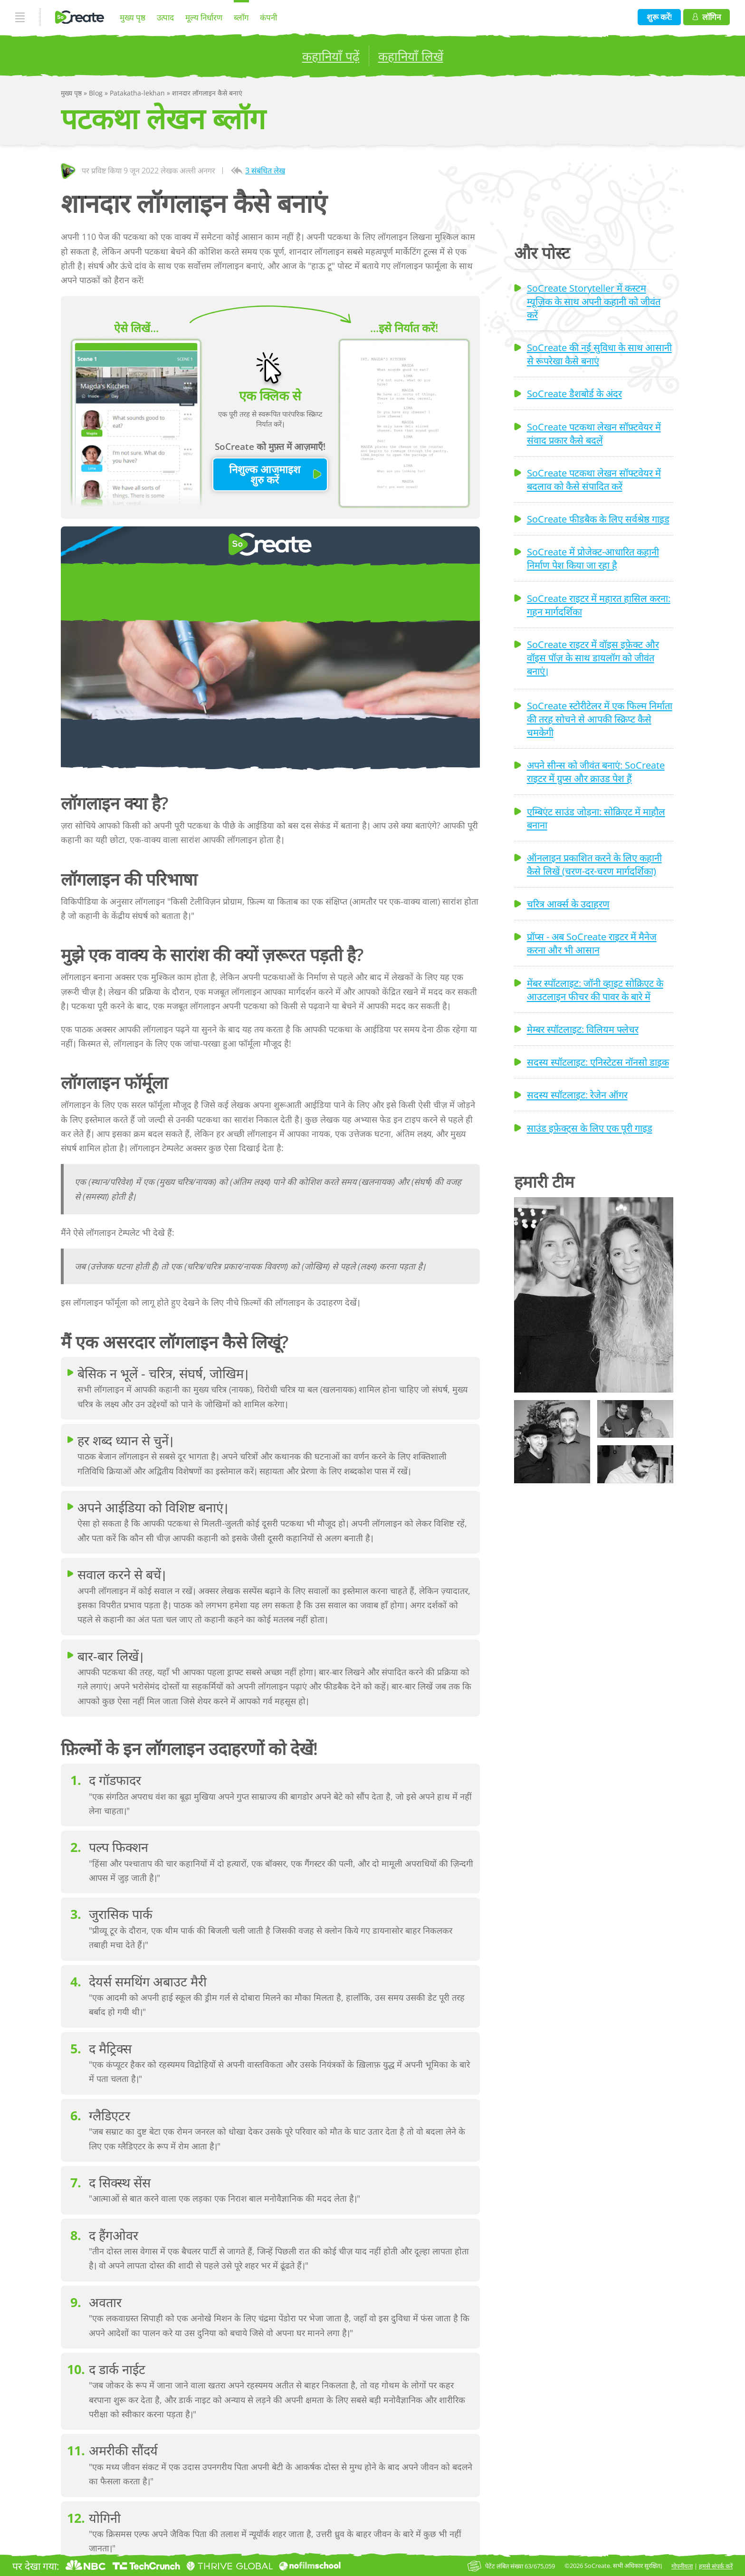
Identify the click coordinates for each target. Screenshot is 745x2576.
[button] (593, 1295)
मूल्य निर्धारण (203, 17)
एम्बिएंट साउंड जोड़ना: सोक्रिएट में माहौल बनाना (596, 818)
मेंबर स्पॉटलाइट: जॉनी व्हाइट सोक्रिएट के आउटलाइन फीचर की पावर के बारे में (595, 989)
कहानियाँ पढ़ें (331, 56)
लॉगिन (706, 16)
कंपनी (268, 17)
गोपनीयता (682, 2566)
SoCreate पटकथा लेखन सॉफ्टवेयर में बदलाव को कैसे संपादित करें (594, 479)
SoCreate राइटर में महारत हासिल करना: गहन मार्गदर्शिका (598, 605)
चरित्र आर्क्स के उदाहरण (568, 903)
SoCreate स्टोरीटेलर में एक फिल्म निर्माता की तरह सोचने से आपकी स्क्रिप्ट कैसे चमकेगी (599, 719)
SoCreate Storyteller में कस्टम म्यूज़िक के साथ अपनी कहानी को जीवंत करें (593, 301)
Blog (97, 92)
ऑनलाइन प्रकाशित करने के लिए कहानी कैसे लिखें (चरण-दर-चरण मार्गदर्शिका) (594, 864)
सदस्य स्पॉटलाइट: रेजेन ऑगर (577, 1094)
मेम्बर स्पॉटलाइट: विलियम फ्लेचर (583, 1029)
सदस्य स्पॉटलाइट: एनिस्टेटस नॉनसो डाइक (598, 1062)
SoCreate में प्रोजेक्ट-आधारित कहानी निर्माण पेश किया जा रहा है (593, 558)
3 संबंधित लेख (265, 170)
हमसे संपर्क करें (716, 2566)
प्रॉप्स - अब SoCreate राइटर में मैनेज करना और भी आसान (592, 943)
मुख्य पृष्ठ (132, 17)
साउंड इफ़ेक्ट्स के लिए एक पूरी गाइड (589, 1128)
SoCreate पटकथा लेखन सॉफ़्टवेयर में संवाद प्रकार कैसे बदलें (594, 433)
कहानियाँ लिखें (410, 56)
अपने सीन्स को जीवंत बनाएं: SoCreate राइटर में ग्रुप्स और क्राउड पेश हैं (596, 771)
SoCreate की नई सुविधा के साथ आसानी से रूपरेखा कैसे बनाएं (599, 354)
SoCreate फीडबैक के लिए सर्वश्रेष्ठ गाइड (598, 518)
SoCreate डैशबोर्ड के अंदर (574, 393)
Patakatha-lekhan (138, 92)
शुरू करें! (659, 16)
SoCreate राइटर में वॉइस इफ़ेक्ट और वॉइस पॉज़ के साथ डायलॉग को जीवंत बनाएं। (593, 657)
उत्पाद (165, 17)
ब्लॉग (241, 17)
